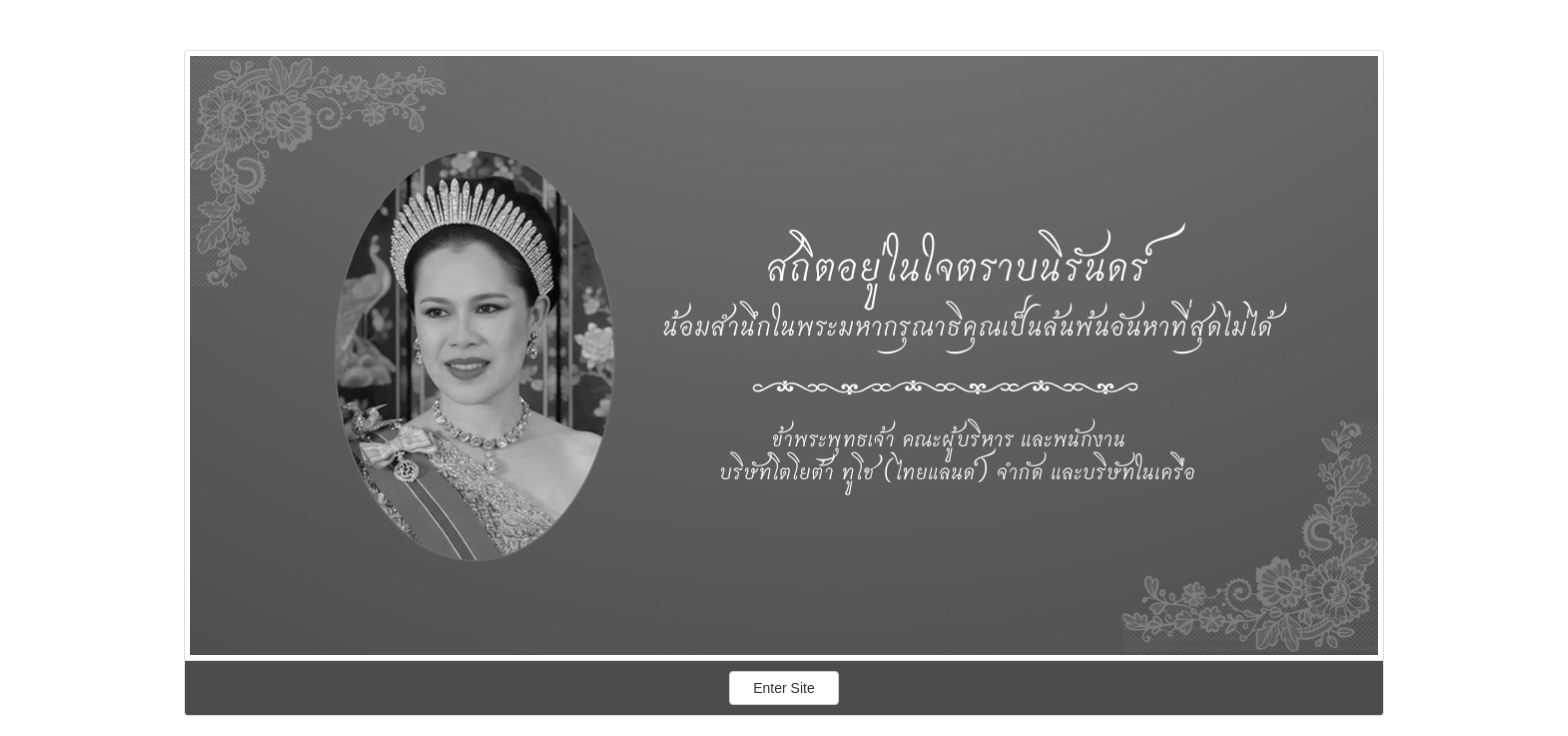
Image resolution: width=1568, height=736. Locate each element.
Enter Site (784, 688)
